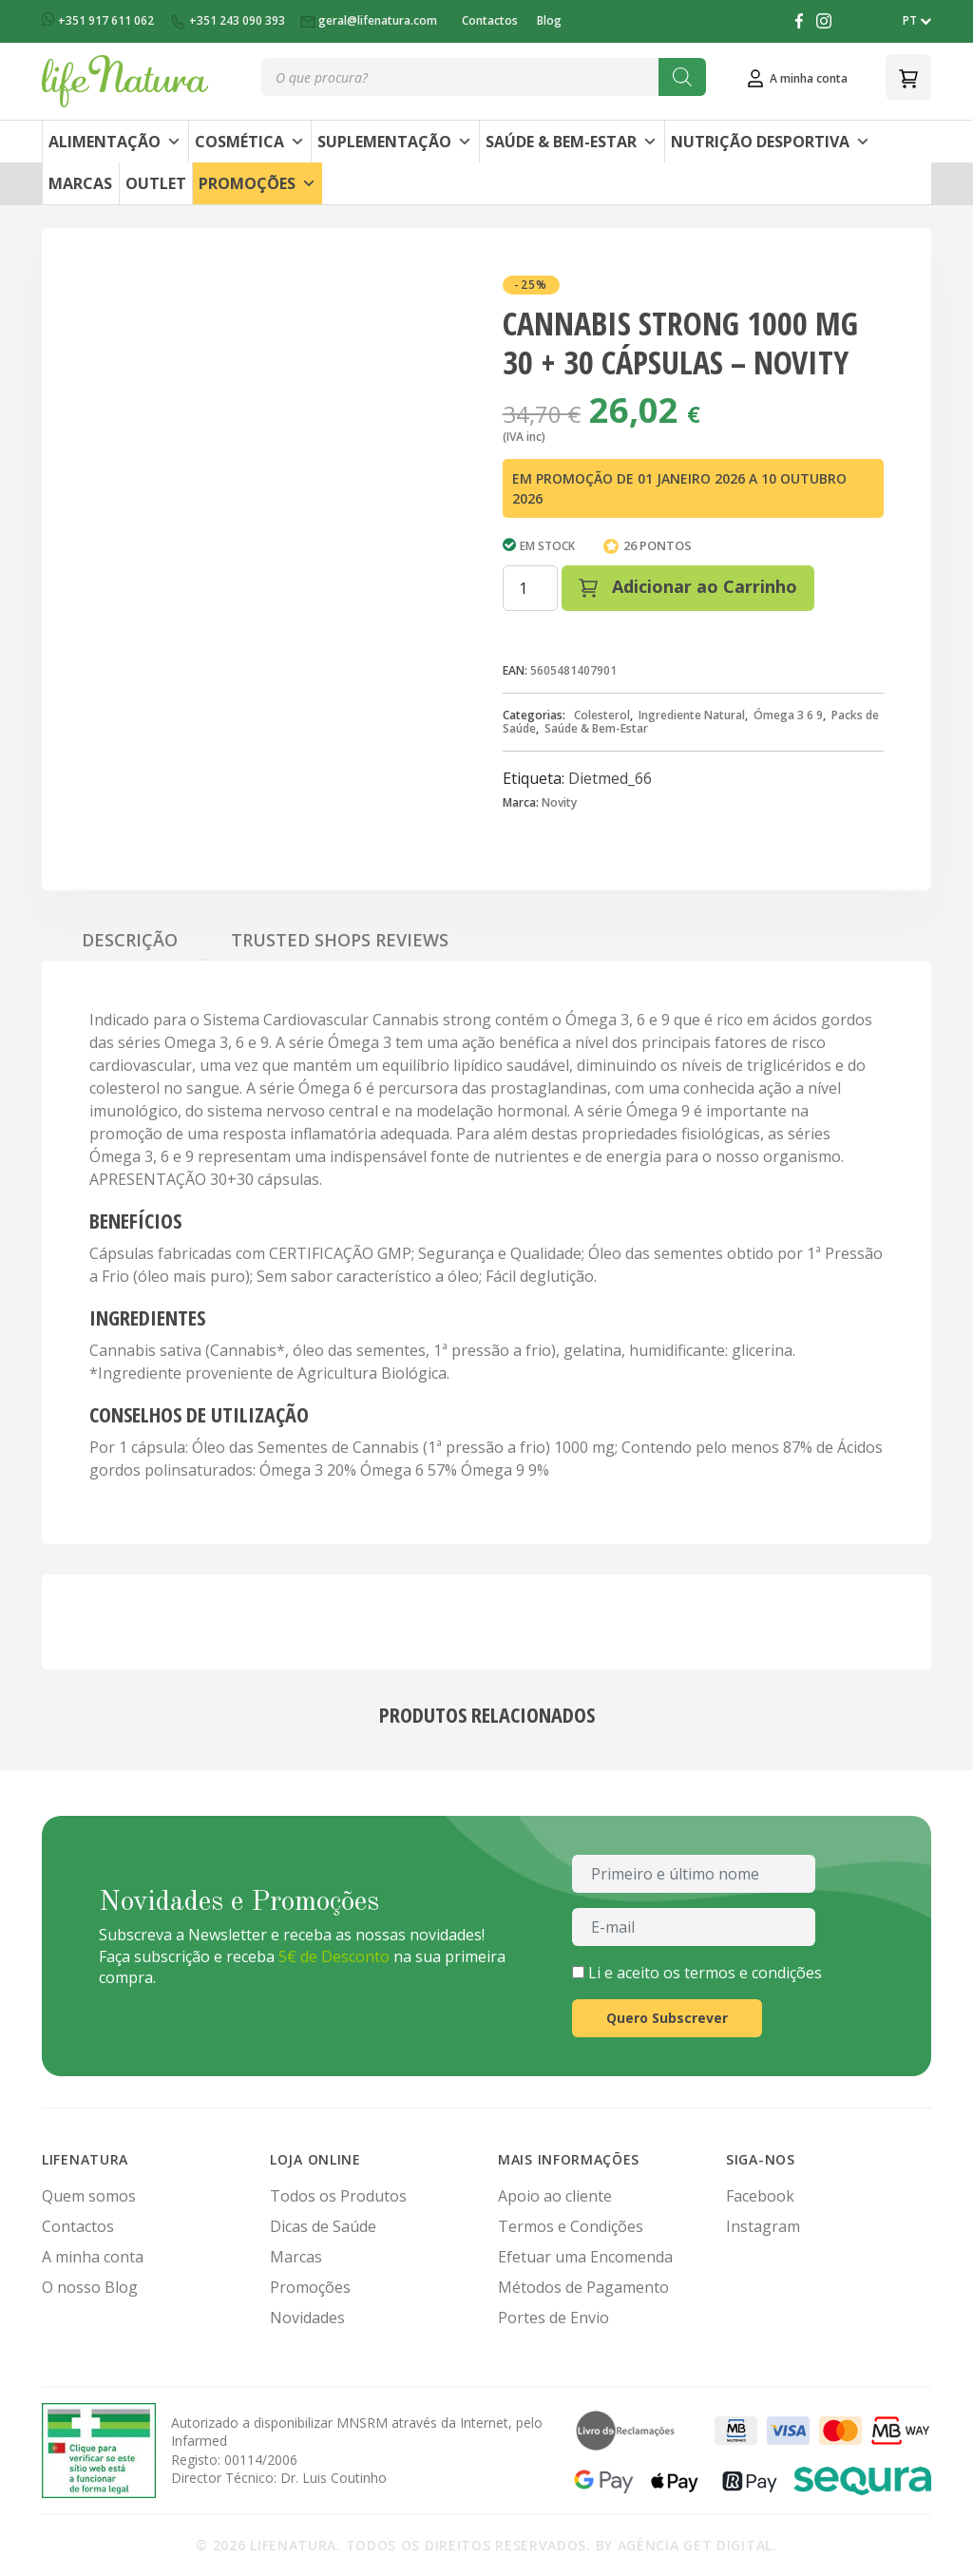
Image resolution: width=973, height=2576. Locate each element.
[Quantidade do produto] (530, 588)
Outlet (155, 183)
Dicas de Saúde (323, 2226)
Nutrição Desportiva (770, 141)
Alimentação (114, 141)
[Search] (682, 77)
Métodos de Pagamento (583, 2287)
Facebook (760, 2195)
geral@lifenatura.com (370, 20)
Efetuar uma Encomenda (585, 2256)
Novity (559, 802)
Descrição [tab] (130, 939)
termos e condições (753, 1972)
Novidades (307, 2317)
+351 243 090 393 (228, 20)
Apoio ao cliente (555, 2195)
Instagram (763, 2226)
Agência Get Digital (695, 2545)
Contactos (490, 20)
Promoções (257, 183)
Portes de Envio (553, 2317)
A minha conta (92, 2256)
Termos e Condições (570, 2226)
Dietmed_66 (610, 778)
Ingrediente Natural (692, 715)
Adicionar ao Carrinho (688, 586)
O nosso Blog (90, 2287)
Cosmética (250, 141)
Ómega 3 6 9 (788, 715)
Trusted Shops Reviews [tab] (339, 939)
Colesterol (602, 715)
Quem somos (89, 2195)
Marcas (80, 183)
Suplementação (394, 141)
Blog (549, 20)
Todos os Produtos (338, 2195)
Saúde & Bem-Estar (572, 141)
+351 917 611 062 (99, 20)
